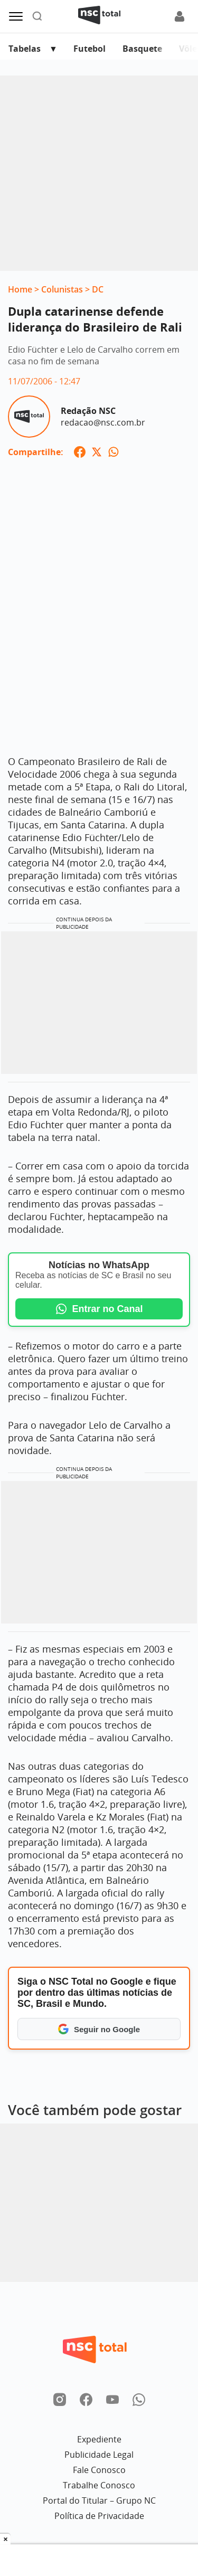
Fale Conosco (99, 2470)
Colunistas (62, 289)
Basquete (142, 48)
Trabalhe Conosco (99, 2485)
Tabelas (24, 48)
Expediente (99, 2439)
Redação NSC (88, 411)
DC (97, 289)
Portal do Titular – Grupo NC (99, 2500)
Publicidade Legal (99, 2454)
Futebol (89, 48)
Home (20, 289)
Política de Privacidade (99, 2516)
